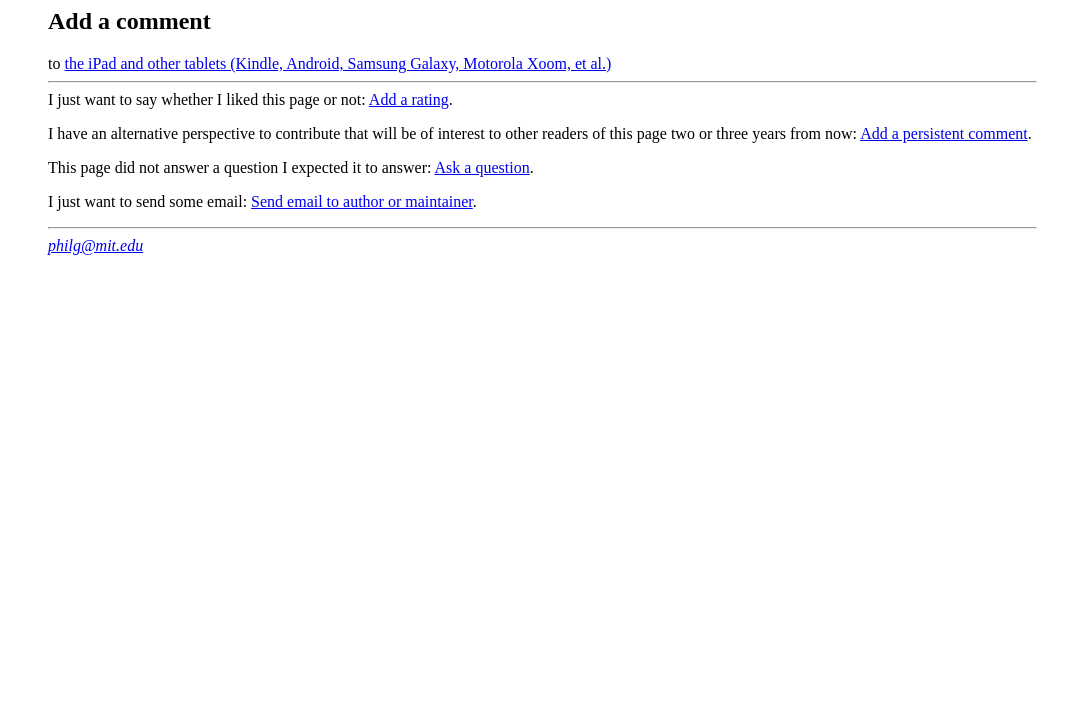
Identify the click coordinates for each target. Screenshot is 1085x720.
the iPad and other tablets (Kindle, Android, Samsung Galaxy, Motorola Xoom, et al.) (337, 63)
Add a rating (409, 99)
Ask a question (482, 167)
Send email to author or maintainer (362, 201)
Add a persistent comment (944, 133)
